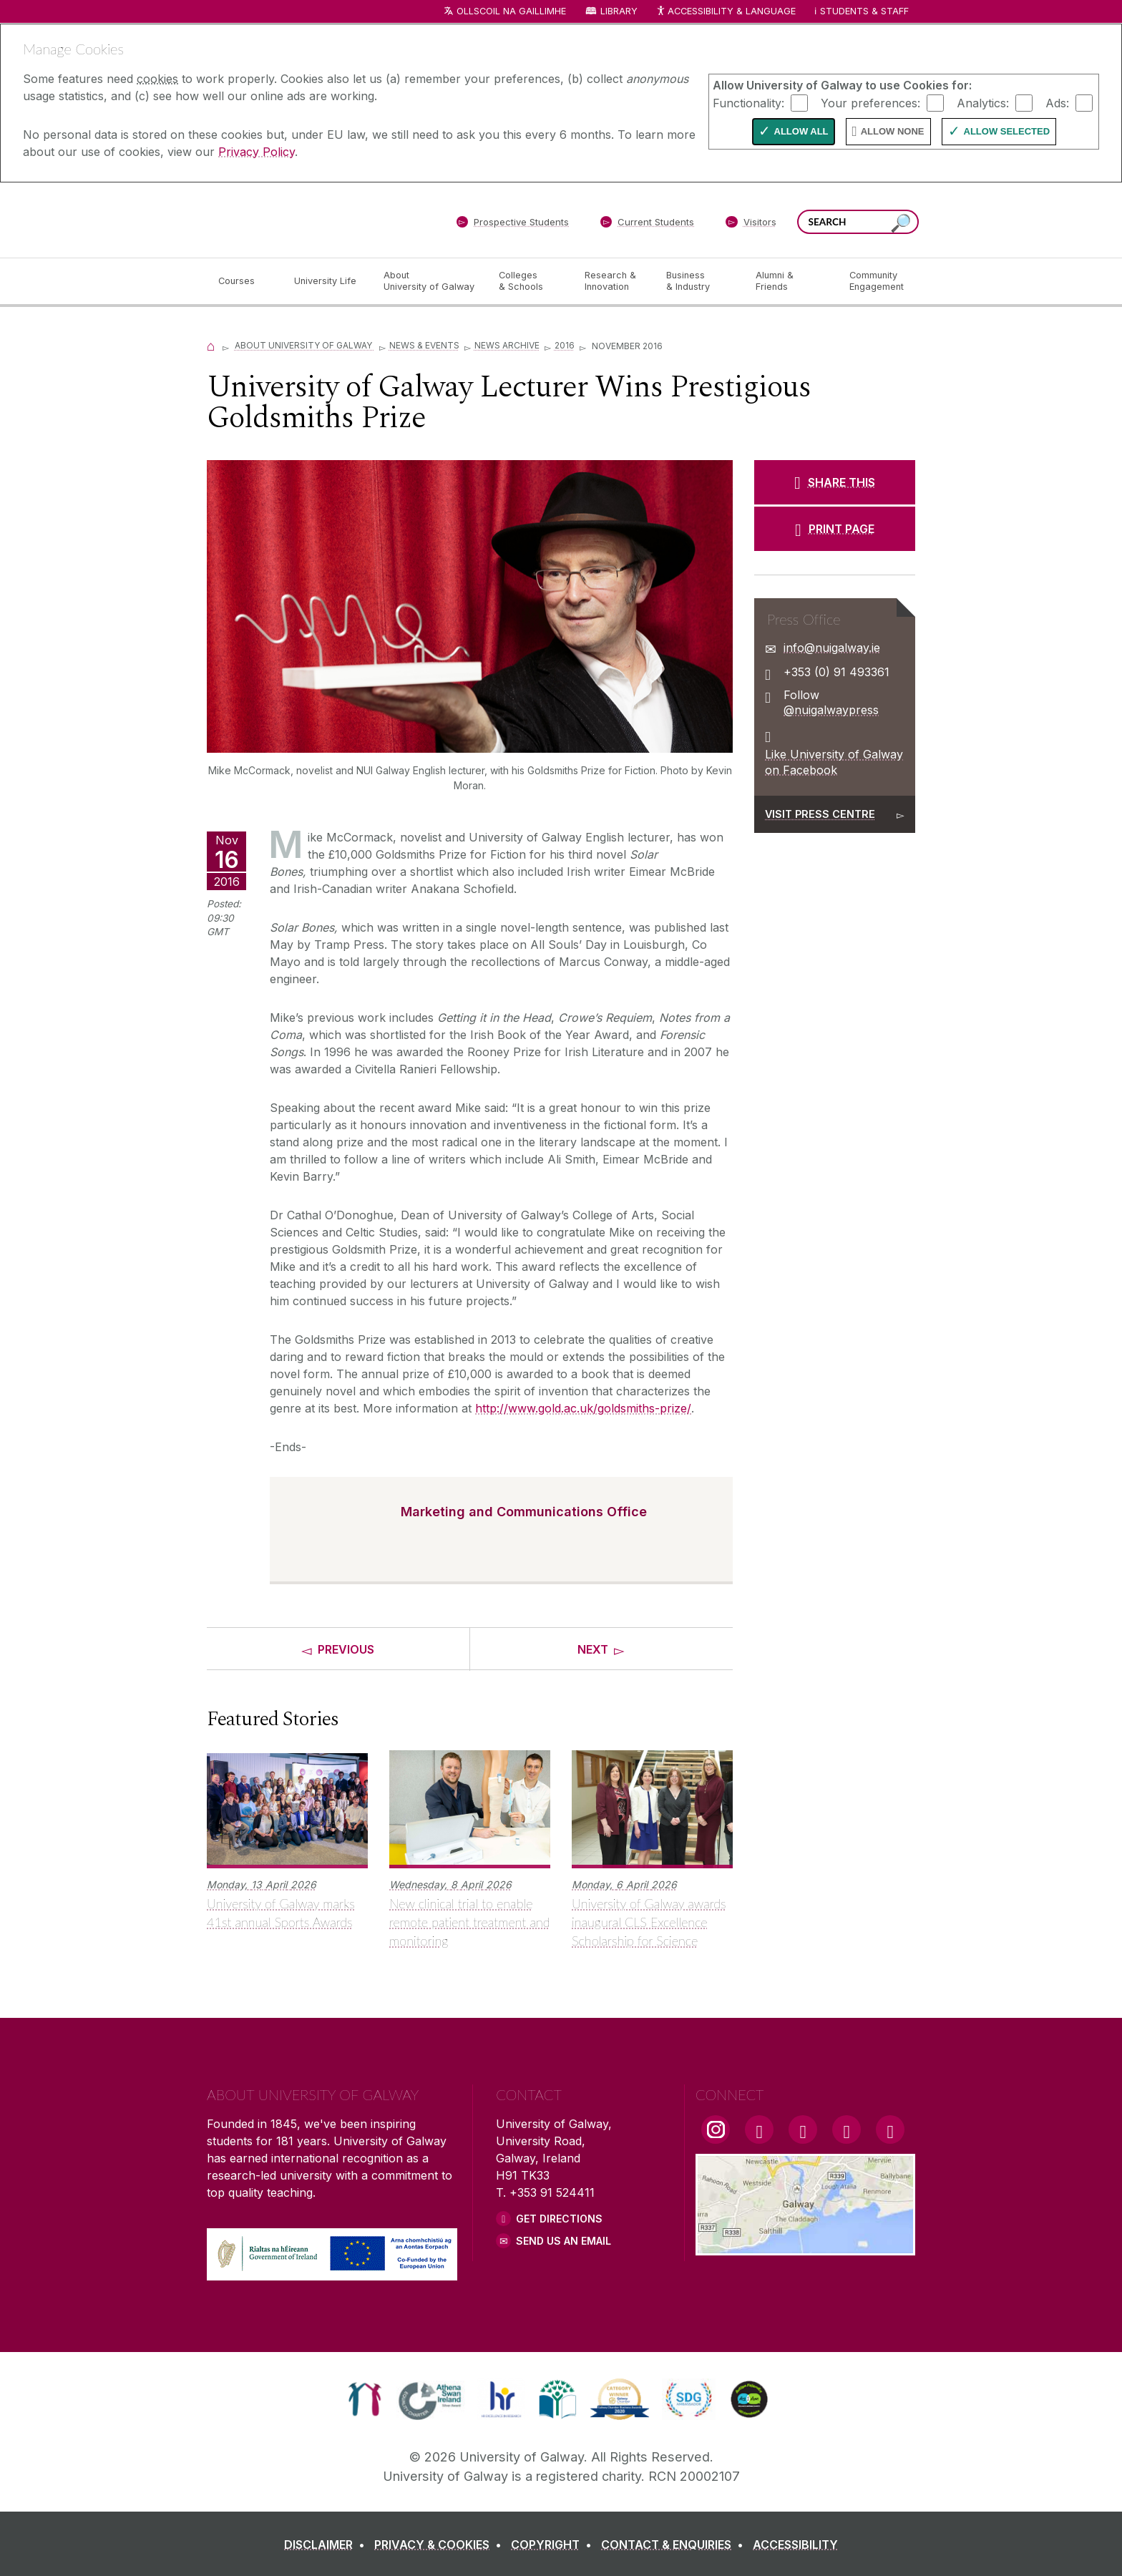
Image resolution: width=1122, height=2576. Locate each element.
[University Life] (327, 281)
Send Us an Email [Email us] (563, 2241)
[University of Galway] (310, 219)
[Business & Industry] (699, 281)
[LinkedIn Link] (846, 2129)
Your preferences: (870, 102)
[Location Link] (805, 2247)
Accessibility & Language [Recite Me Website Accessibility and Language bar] (725, 12)
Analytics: (983, 102)
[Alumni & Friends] (791, 281)
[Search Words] (858, 222)
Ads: (1057, 102)
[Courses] (245, 281)
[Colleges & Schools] (530, 281)
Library (619, 11)
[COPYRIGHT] (554, 2544)
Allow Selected (1007, 131)
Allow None (893, 131)
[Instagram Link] (715, 2129)
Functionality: (748, 102)
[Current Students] (647, 224)
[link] (364, 2399)
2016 (565, 345)
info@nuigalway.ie (832, 647)
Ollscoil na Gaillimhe (511, 11)
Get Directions (559, 2218)
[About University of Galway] (429, 281)
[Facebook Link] (759, 2129)
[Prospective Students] (512, 224)
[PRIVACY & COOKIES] (440, 2544)
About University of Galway (304, 345)
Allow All (801, 131)
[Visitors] (751, 224)
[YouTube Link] (803, 2129)
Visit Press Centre (820, 814)
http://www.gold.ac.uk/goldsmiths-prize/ (583, 1408)
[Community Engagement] (876, 281)
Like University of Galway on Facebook (834, 762)
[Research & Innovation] (614, 281)
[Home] (211, 345)
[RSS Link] (890, 2129)
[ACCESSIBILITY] (795, 2544)
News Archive (507, 345)
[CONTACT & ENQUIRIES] (675, 2544)
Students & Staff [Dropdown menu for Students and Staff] (864, 11)
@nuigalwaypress (831, 710)
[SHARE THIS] (834, 482)
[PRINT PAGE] (834, 529)
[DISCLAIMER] (327, 2544)
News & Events (424, 345)
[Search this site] (901, 223)
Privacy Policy (256, 152)
